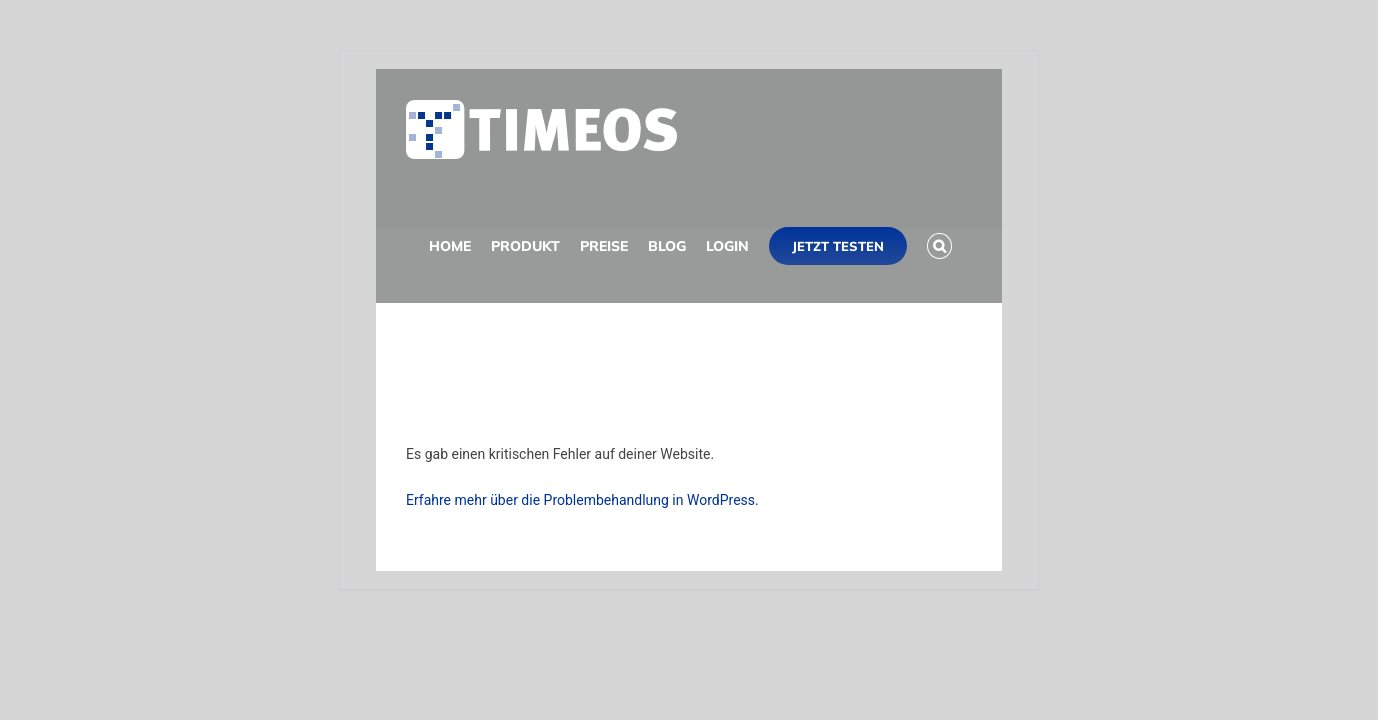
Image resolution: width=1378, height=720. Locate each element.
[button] (418, 358)
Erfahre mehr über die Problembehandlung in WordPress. (582, 500)
